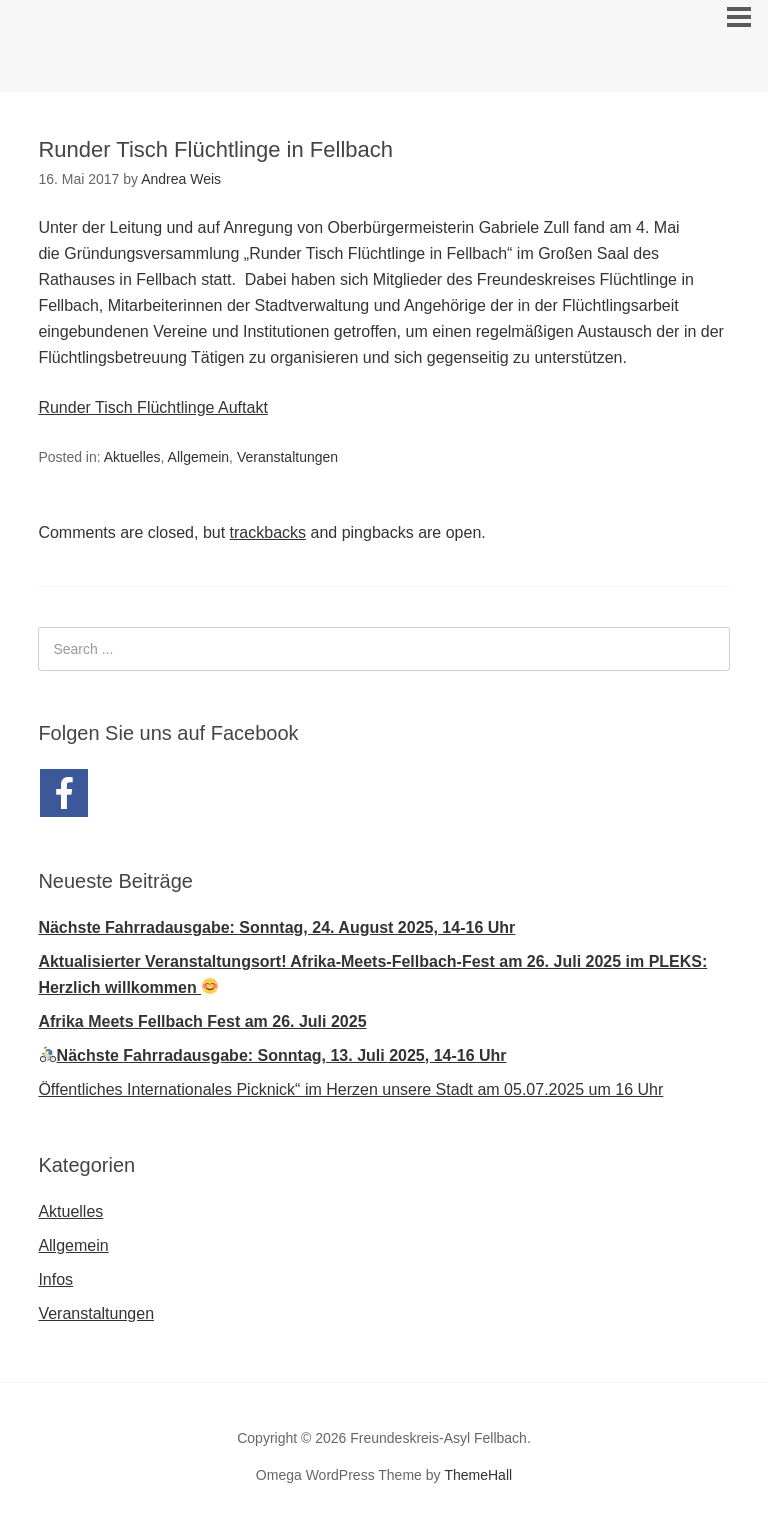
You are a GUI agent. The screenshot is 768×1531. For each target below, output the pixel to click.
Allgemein (198, 457)
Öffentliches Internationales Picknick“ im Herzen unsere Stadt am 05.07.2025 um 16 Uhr (350, 1089)
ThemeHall (478, 1475)
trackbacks (268, 532)
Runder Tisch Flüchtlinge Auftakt (152, 407)
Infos (55, 1279)
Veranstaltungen (287, 457)
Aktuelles (132, 457)
